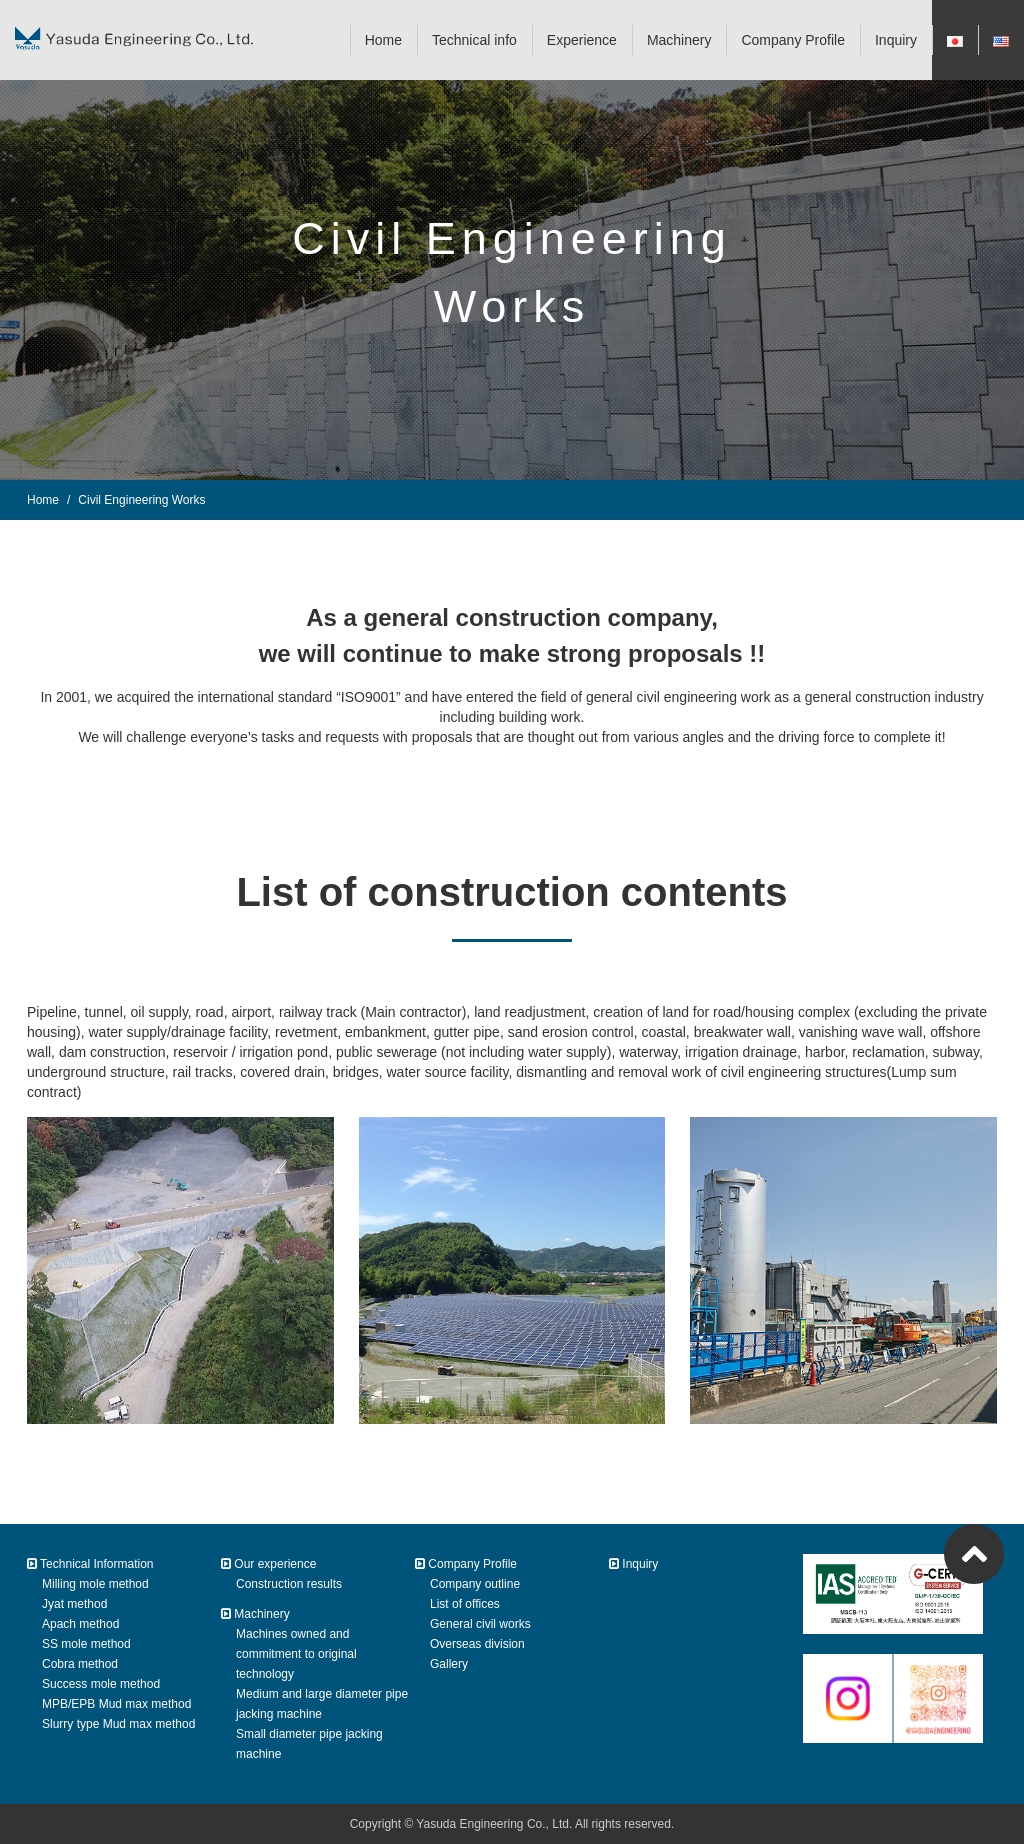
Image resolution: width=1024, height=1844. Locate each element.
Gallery (449, 1664)
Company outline (475, 1584)
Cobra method (80, 1664)
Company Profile (793, 40)
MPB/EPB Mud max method (116, 1704)
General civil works (480, 1624)
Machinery (679, 40)
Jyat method (74, 1604)
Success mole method (101, 1684)
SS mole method (86, 1644)
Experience (582, 40)
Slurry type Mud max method (118, 1724)
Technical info (474, 40)
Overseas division (477, 1644)
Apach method (80, 1624)
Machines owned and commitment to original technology (296, 1654)
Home (383, 40)
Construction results (289, 1584)
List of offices (465, 1604)
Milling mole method (95, 1584)
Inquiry (896, 40)
